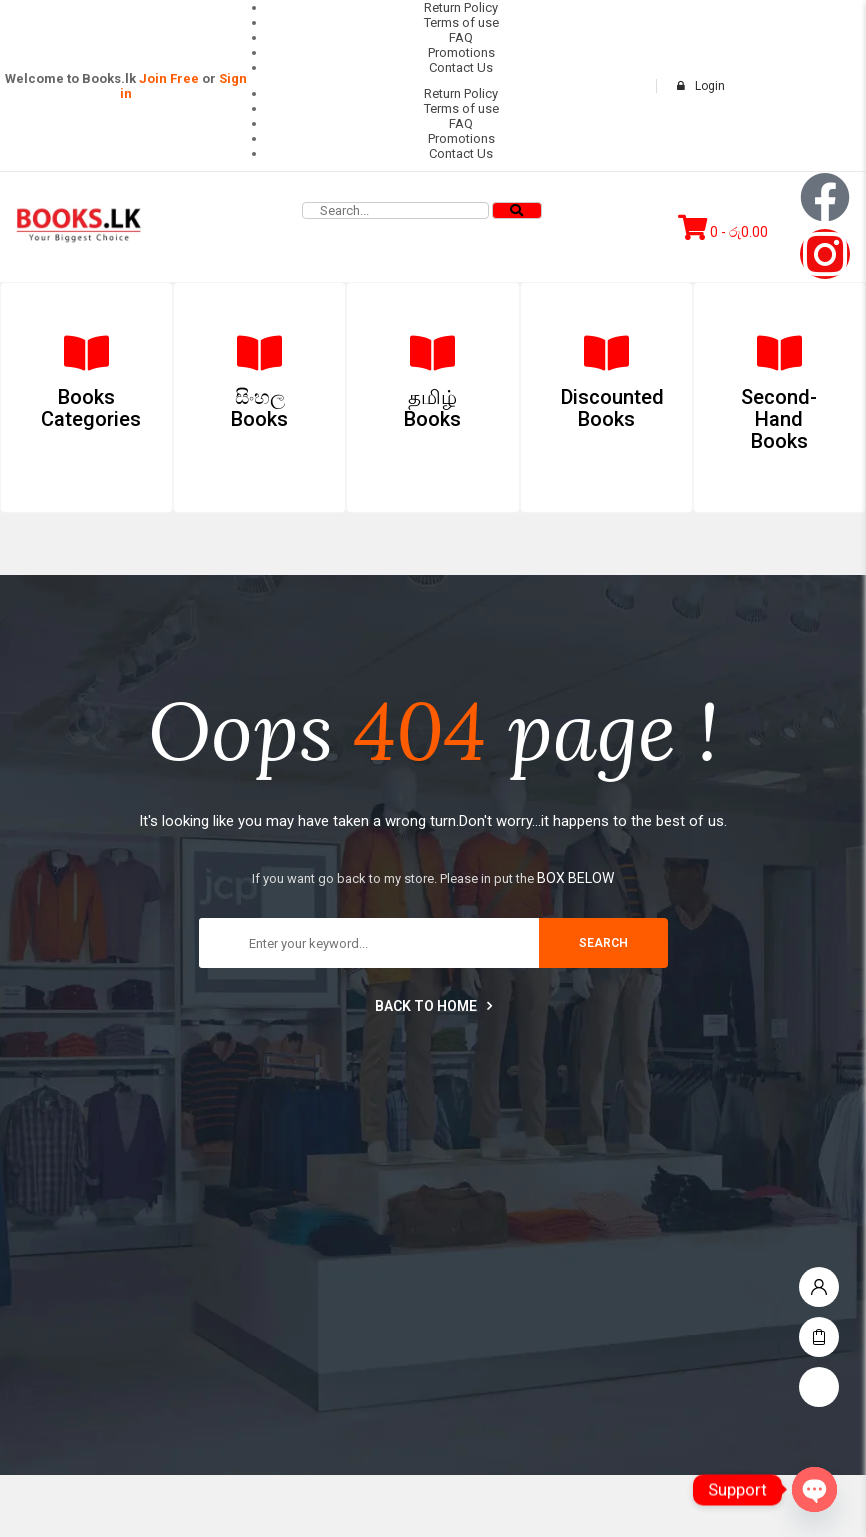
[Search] (517, 210)
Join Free (169, 78)
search (603, 943)
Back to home (433, 1006)
